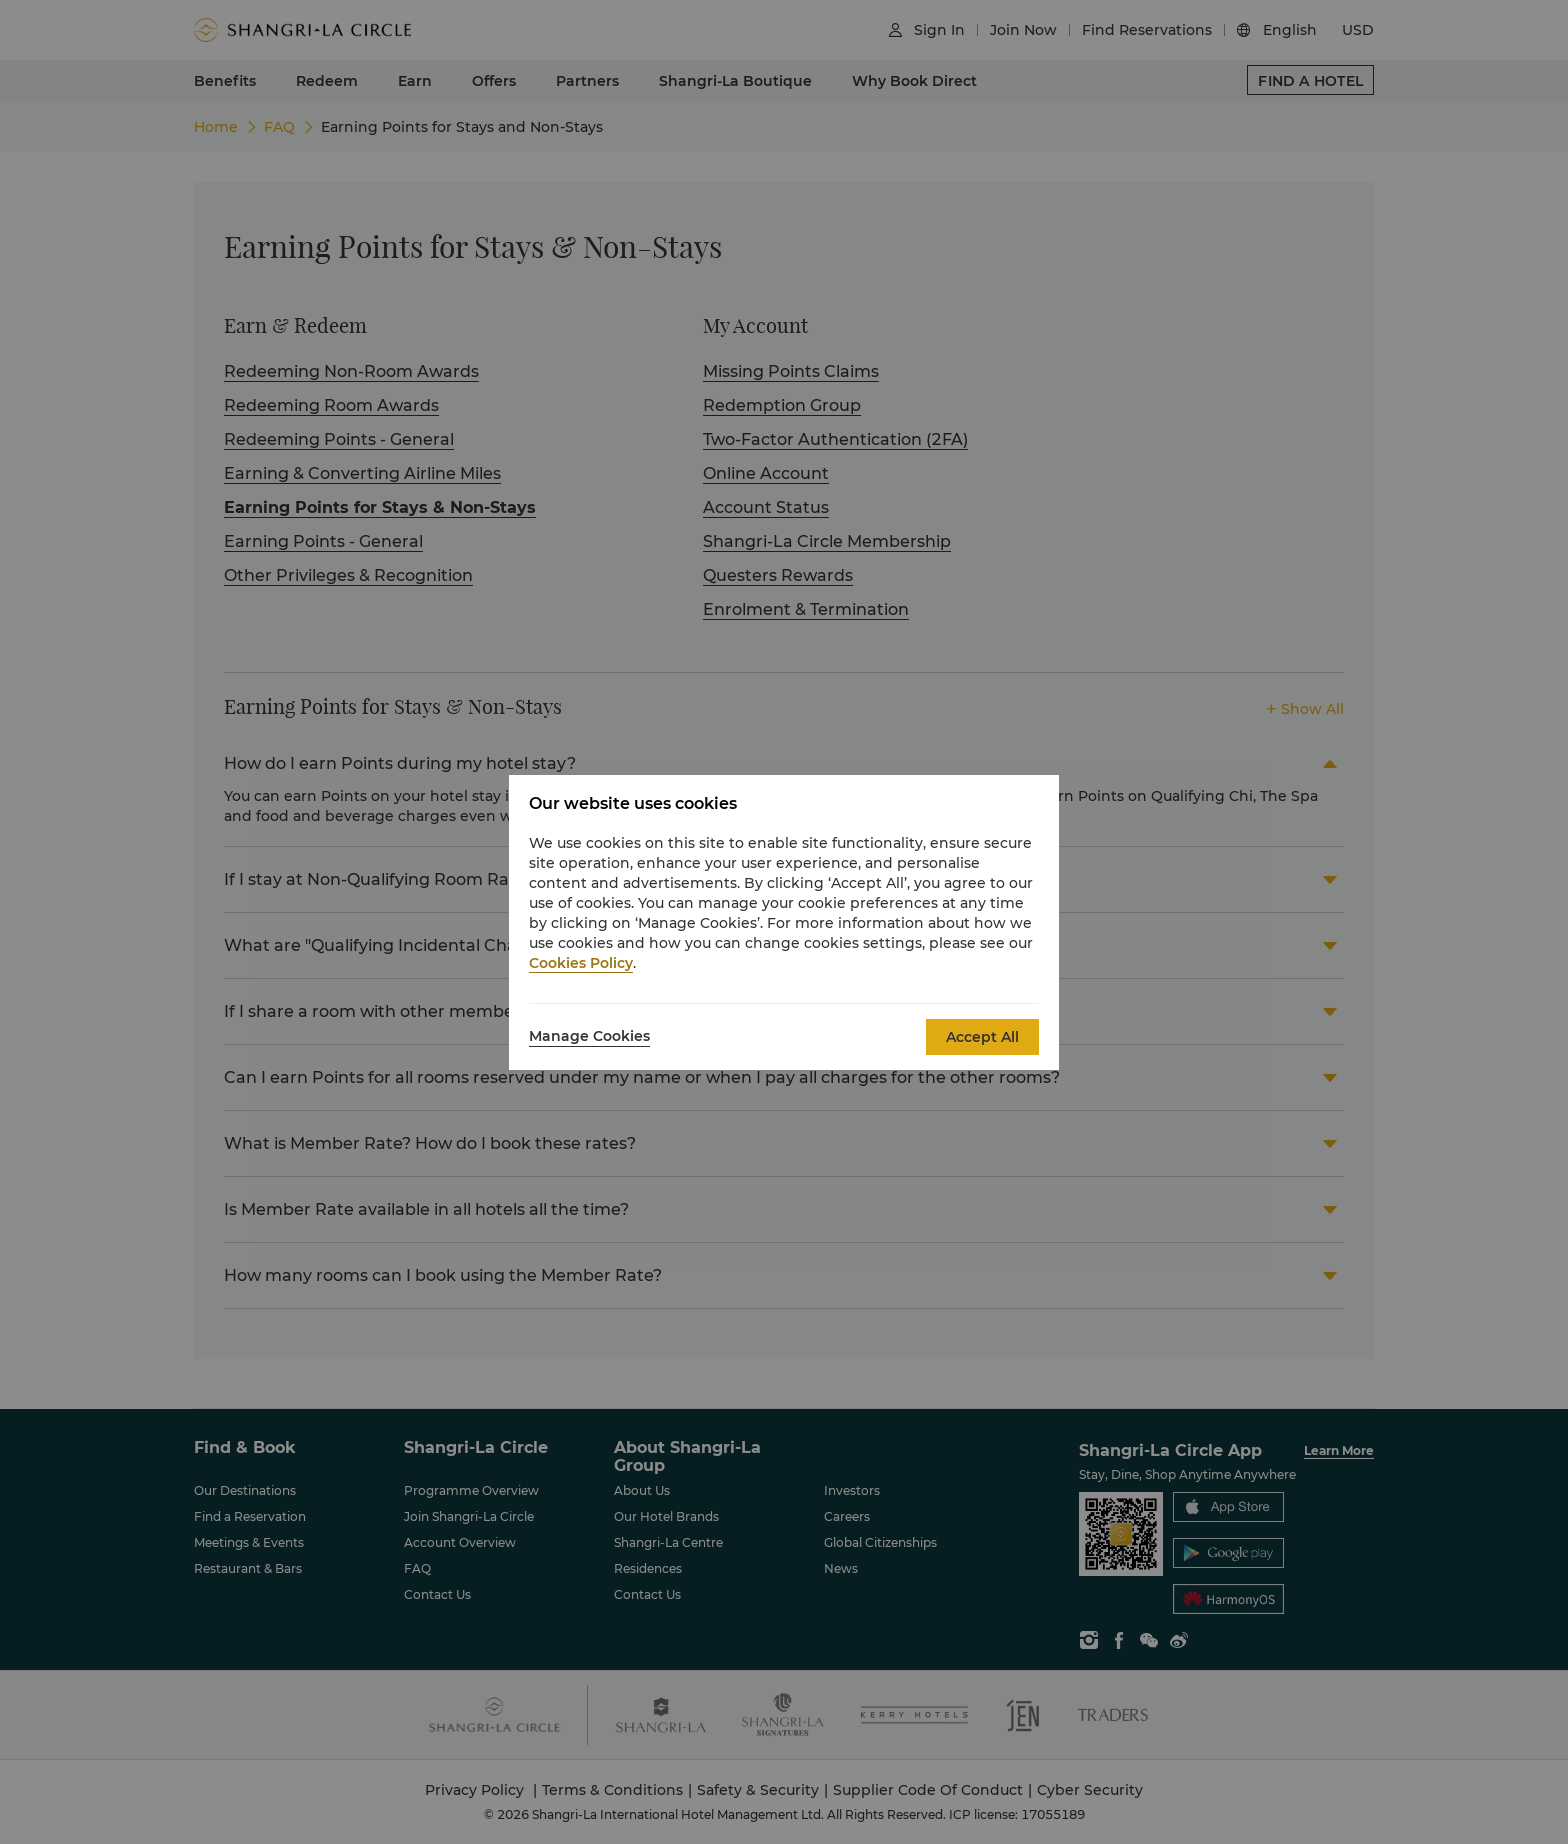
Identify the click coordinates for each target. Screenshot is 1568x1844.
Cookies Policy (581, 963)
